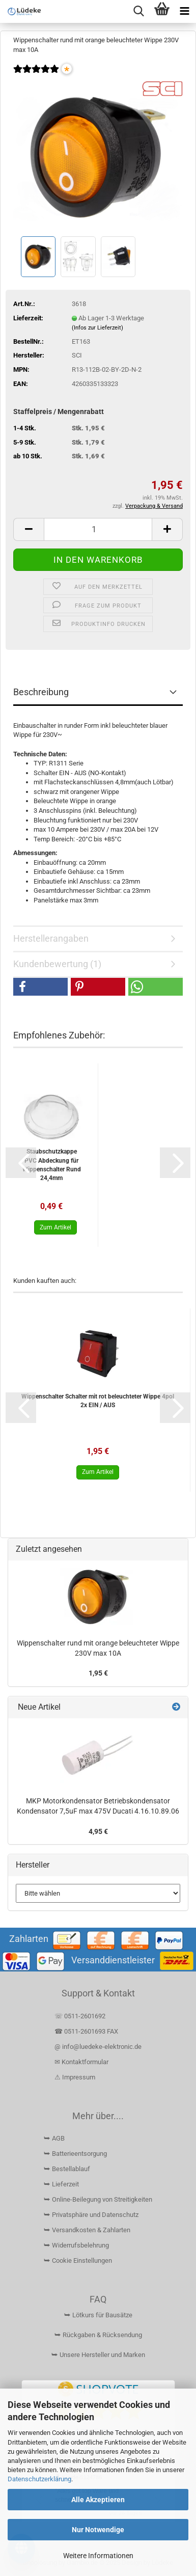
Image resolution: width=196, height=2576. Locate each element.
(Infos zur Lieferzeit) (97, 327)
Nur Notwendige (98, 2530)
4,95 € (98, 1831)
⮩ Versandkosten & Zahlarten (87, 2230)
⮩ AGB (54, 2138)
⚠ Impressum (74, 2077)
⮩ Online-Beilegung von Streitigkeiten (98, 2199)
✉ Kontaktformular (81, 2062)
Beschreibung (41, 692)
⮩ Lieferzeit (61, 2184)
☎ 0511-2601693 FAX (87, 2031)
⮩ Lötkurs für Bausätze (98, 2315)
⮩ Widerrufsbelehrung (76, 2245)
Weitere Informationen (98, 2556)
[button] (28, 529)
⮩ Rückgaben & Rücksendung (98, 2335)
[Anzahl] (98, 529)
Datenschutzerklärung (39, 2479)
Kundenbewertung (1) (57, 963)
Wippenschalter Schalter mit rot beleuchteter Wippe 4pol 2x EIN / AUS (97, 1401)
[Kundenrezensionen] (36, 75)
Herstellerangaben (51, 938)
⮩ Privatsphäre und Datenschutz (91, 2214)
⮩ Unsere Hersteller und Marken (98, 2355)
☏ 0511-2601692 (79, 2016)
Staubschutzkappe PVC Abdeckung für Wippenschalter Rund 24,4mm (51, 1164)
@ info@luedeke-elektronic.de (98, 2046)
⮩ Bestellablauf (67, 2169)
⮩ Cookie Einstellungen (78, 2260)
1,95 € (98, 1673)
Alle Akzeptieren (98, 2500)
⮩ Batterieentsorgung (75, 2153)
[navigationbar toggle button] (184, 11)
